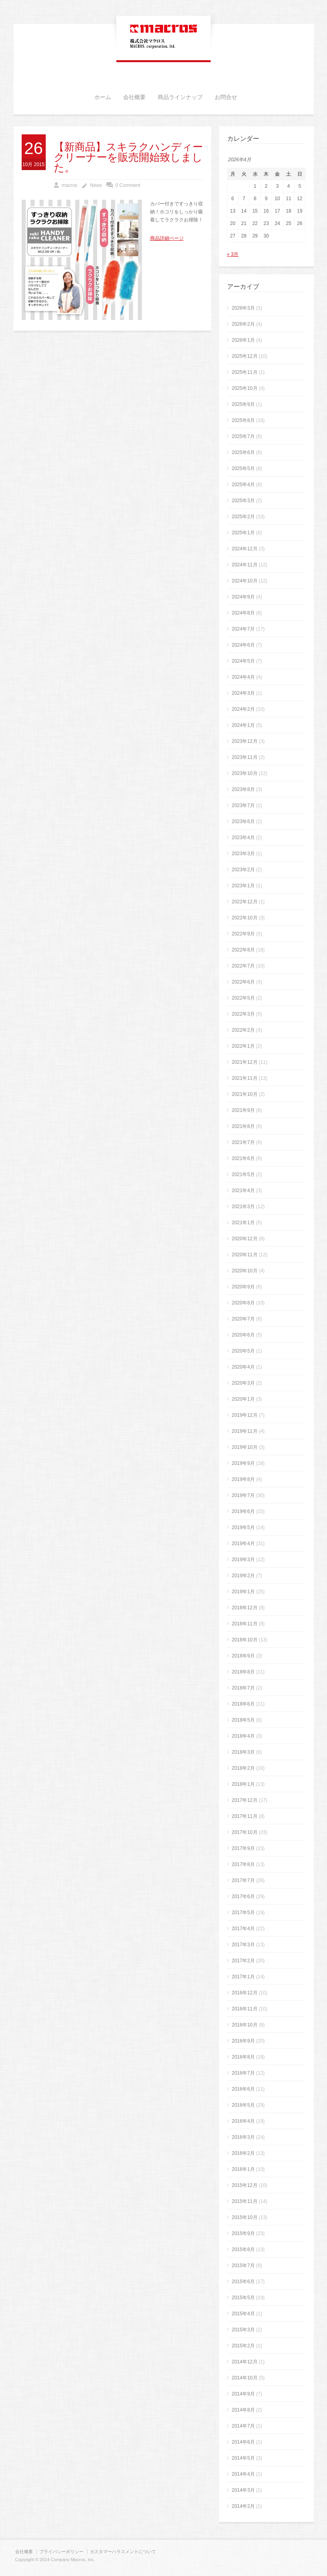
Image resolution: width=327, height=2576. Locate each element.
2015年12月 (245, 2185)
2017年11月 (245, 1816)
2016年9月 (243, 2041)
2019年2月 (243, 1575)
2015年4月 (243, 2313)
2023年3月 (243, 853)
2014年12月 (245, 2362)
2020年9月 (243, 1287)
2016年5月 (243, 2105)
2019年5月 (243, 1527)
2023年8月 (243, 789)
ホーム (102, 97)
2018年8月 (243, 1672)
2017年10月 (245, 1832)
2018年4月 (243, 1736)
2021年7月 (243, 1142)
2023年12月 (245, 741)
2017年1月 (243, 1977)
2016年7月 (243, 2073)
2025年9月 (243, 404)
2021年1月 (243, 1222)
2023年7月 (243, 805)
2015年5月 (243, 2297)
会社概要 (134, 97)
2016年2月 (243, 2153)
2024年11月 (245, 565)
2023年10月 (245, 773)
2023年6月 (243, 821)
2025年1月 (243, 532)
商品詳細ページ (167, 238)
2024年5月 (243, 661)
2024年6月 (243, 645)
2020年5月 (243, 1351)
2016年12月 (245, 1993)
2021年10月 (245, 1094)
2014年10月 (245, 2378)
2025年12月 (245, 356)
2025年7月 (243, 436)
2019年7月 (243, 1495)
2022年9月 (243, 934)
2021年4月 (243, 1190)
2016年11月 (245, 2009)
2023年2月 (243, 869)
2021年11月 (245, 1078)
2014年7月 (243, 2426)
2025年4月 (243, 484)
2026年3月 (243, 308)
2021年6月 (243, 1158)
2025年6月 (243, 452)
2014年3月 (243, 2490)
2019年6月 (243, 1511)
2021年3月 (243, 1206)
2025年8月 (243, 420)
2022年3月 (243, 1014)
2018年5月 (243, 1720)
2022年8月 (243, 950)
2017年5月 (243, 1912)
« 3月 (233, 254)
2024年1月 (243, 725)
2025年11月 (245, 372)
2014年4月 (243, 2474)
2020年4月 (243, 1367)
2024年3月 (243, 693)
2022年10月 (245, 918)
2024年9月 (243, 597)
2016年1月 (243, 2169)
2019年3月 (243, 1559)
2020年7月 (243, 1319)
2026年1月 (243, 340)
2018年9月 (243, 1656)
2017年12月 (245, 1800)
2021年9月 (243, 1110)
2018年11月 (245, 1624)
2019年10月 (245, 1447)
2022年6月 (243, 982)
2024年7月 (243, 629)
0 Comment (128, 185)
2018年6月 (243, 1704)
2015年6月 (243, 2281)
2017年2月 (243, 1960)
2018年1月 (243, 1784)
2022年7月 (243, 966)
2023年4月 (243, 837)
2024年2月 (243, 709)
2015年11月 (245, 2201)
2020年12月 (245, 1238)
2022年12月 (245, 902)
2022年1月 (243, 1046)
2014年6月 (243, 2442)
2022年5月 (243, 998)
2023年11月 (245, 757)
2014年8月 (243, 2410)
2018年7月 (243, 1688)
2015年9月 (243, 2233)
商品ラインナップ (180, 97)
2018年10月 (245, 1640)
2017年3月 (243, 1944)
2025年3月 (243, 500)
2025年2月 (243, 516)
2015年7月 (243, 2265)
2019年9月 (243, 1463)
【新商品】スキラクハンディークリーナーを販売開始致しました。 (128, 157)
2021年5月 (243, 1174)
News (96, 185)
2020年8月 (243, 1303)
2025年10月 (245, 388)
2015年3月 (243, 2330)
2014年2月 (243, 2506)
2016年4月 (243, 2121)
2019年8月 (243, 1479)
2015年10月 (245, 2217)
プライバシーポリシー (61, 2551)
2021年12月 (245, 1062)
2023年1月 (243, 885)
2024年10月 (245, 581)
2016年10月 (245, 2025)
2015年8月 (243, 2249)
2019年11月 (245, 1431)
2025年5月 (243, 468)
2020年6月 (243, 1335)
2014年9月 (243, 2394)
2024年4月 (243, 677)
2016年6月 (243, 2089)
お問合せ (226, 97)
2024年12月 (245, 549)
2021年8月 (243, 1126)
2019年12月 (245, 1415)
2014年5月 (243, 2458)
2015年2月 (243, 2346)
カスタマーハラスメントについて (123, 2551)
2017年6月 (243, 1896)
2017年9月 (243, 1848)
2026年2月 (243, 324)
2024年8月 (243, 613)
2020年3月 (243, 1383)
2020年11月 (245, 1255)
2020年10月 (245, 1271)
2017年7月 (243, 1880)
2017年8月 (243, 1864)
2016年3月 (243, 2137)
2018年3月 (243, 1752)
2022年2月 (243, 1030)
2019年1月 (243, 1591)
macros (69, 185)
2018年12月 (245, 1608)
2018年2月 (243, 1768)
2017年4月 (243, 1928)
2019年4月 (243, 1543)
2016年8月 (243, 2057)
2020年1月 (243, 1399)
